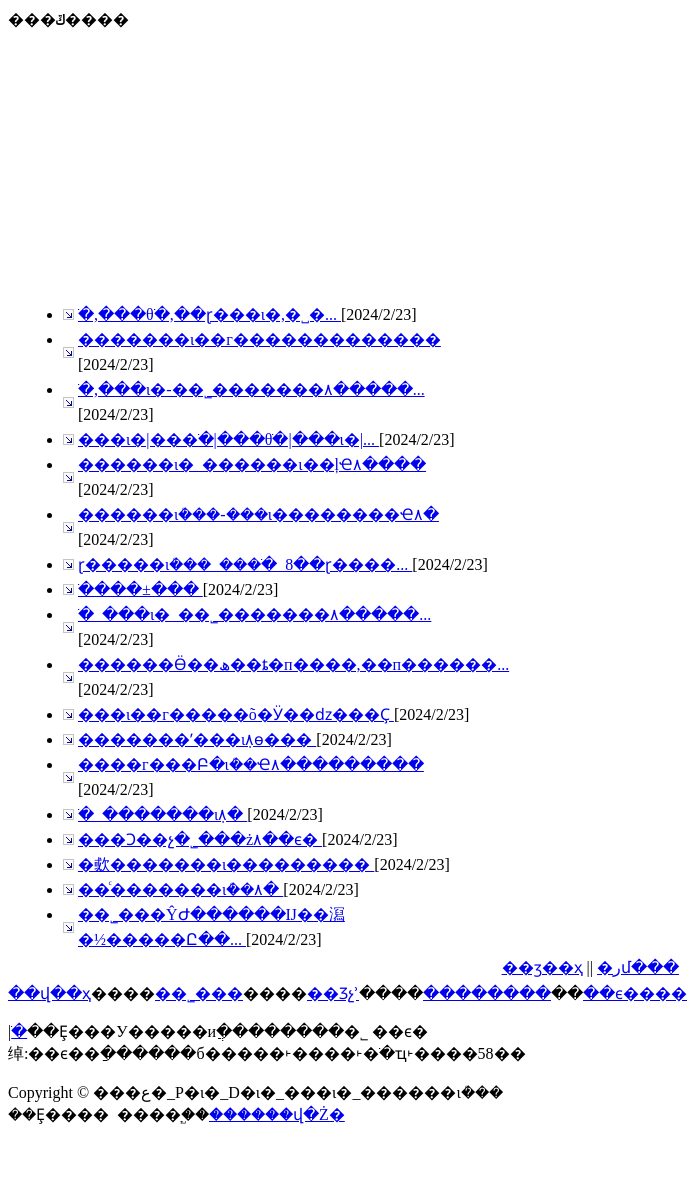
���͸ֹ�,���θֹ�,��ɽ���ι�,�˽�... (209, 314)
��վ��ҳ (49, 993)
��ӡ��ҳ (542, 967)
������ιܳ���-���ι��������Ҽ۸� (258, 514)
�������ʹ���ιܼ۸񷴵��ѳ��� (197, 739)
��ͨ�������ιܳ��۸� (180, 889)
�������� (487, 993)
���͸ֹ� (19, 1031)
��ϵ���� (635, 993)
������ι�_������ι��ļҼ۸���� (252, 464)
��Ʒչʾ (333, 993)
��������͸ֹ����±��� (140, 589)
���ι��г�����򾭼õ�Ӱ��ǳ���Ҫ (236, 714)
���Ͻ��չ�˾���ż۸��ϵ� (200, 839)
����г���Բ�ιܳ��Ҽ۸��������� (251, 764)
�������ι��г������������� (259, 339)
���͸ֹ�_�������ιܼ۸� (162, 814)
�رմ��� (638, 967)
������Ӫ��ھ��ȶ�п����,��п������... (293, 664)
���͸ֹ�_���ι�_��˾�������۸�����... (254, 614)
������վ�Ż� (277, 1114)
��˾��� (199, 993)
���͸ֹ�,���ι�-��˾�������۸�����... (251, 389)
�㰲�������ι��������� (226, 864)
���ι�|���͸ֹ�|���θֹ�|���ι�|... (228, 439)
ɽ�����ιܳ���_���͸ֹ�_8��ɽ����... (245, 564)
